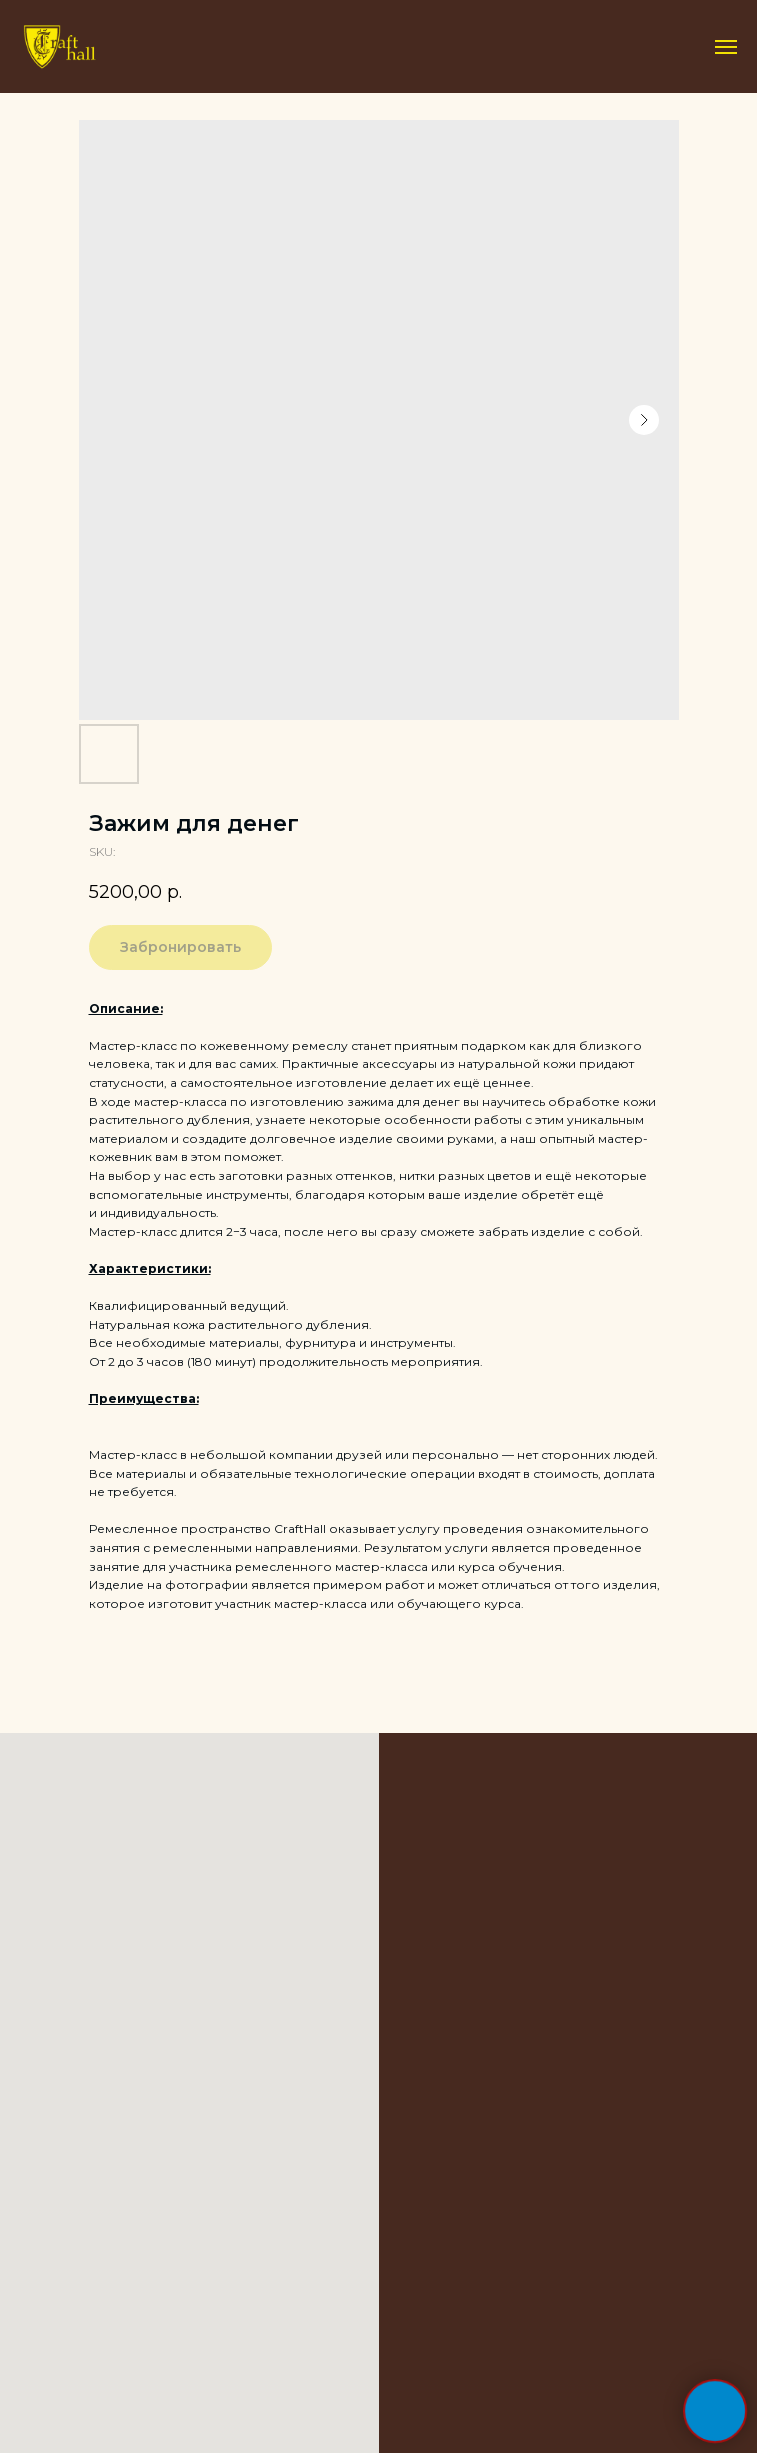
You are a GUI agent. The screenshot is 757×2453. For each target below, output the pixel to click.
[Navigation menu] (726, 47)
